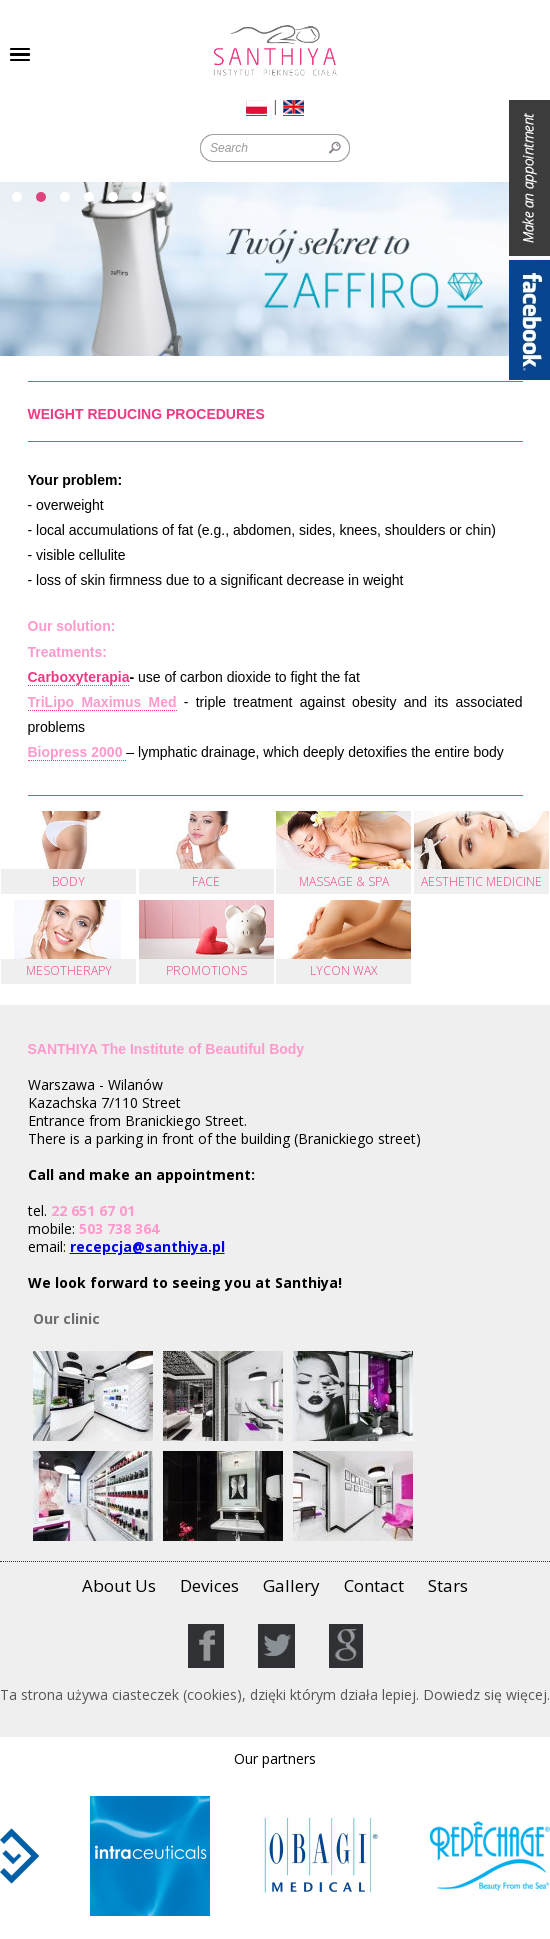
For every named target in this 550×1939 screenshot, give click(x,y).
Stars (448, 1585)
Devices (209, 1585)
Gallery (291, 1585)
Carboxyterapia (79, 677)
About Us (119, 1585)
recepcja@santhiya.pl (147, 1246)
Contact (374, 1585)
